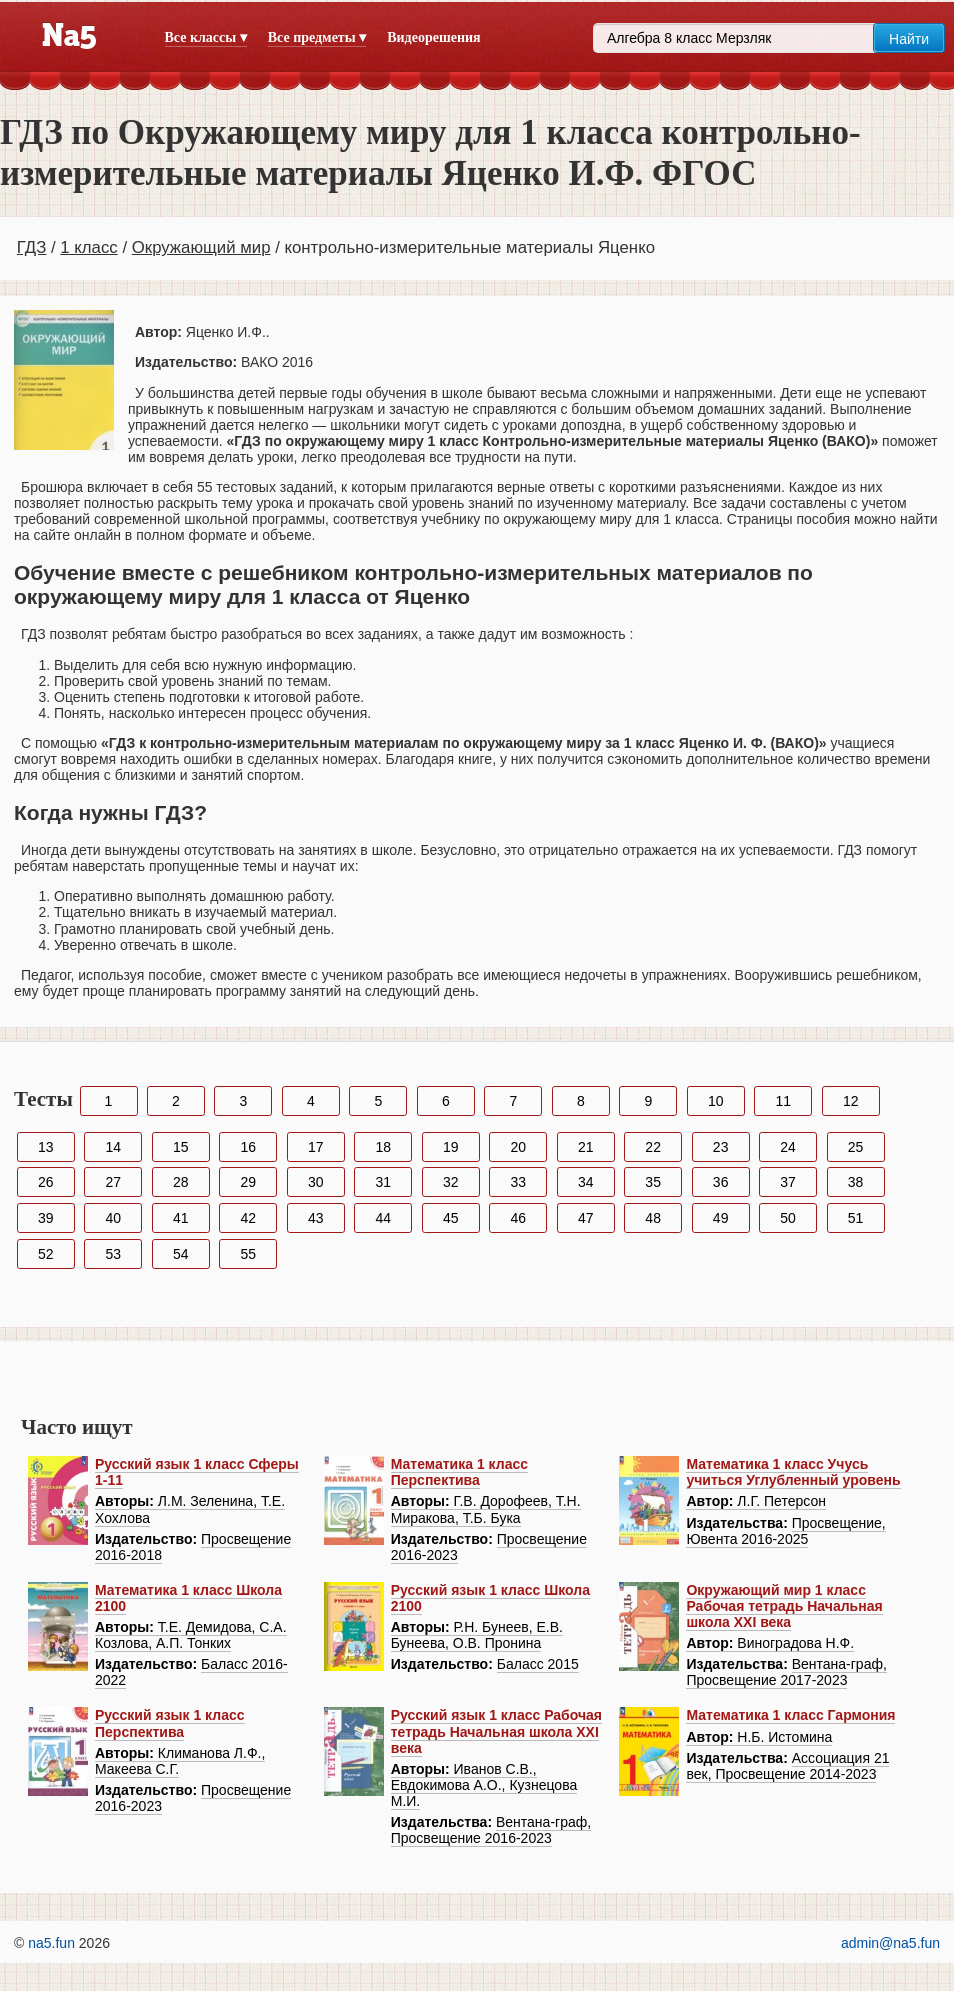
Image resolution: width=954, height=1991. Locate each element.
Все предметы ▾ (317, 37)
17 (316, 1147)
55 (248, 1254)
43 (316, 1218)
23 (721, 1147)
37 (788, 1182)
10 (716, 1101)
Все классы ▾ (206, 37)
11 (784, 1101)
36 (721, 1182)
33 (518, 1182)
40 (113, 1218)
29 (248, 1182)
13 (46, 1147)
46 (518, 1218)
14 (113, 1147)
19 (451, 1147)
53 (113, 1254)
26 (46, 1182)
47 (586, 1218)
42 (248, 1218)
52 (46, 1254)
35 (653, 1182)
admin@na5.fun (890, 1943)
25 (856, 1147)
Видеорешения (433, 37)
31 (383, 1182)
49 (721, 1218)
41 (181, 1218)
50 (788, 1218)
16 (248, 1147)
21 (586, 1147)
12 (851, 1101)
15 (181, 1147)
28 (181, 1182)
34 (586, 1182)
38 (856, 1182)
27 (113, 1182)
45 (451, 1218)
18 (383, 1147)
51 (856, 1218)
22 (653, 1147)
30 (316, 1182)
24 (788, 1147)
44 (383, 1218)
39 (46, 1218)
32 (451, 1182)
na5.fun (51, 1943)
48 (653, 1218)
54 (181, 1254)
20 (518, 1147)
